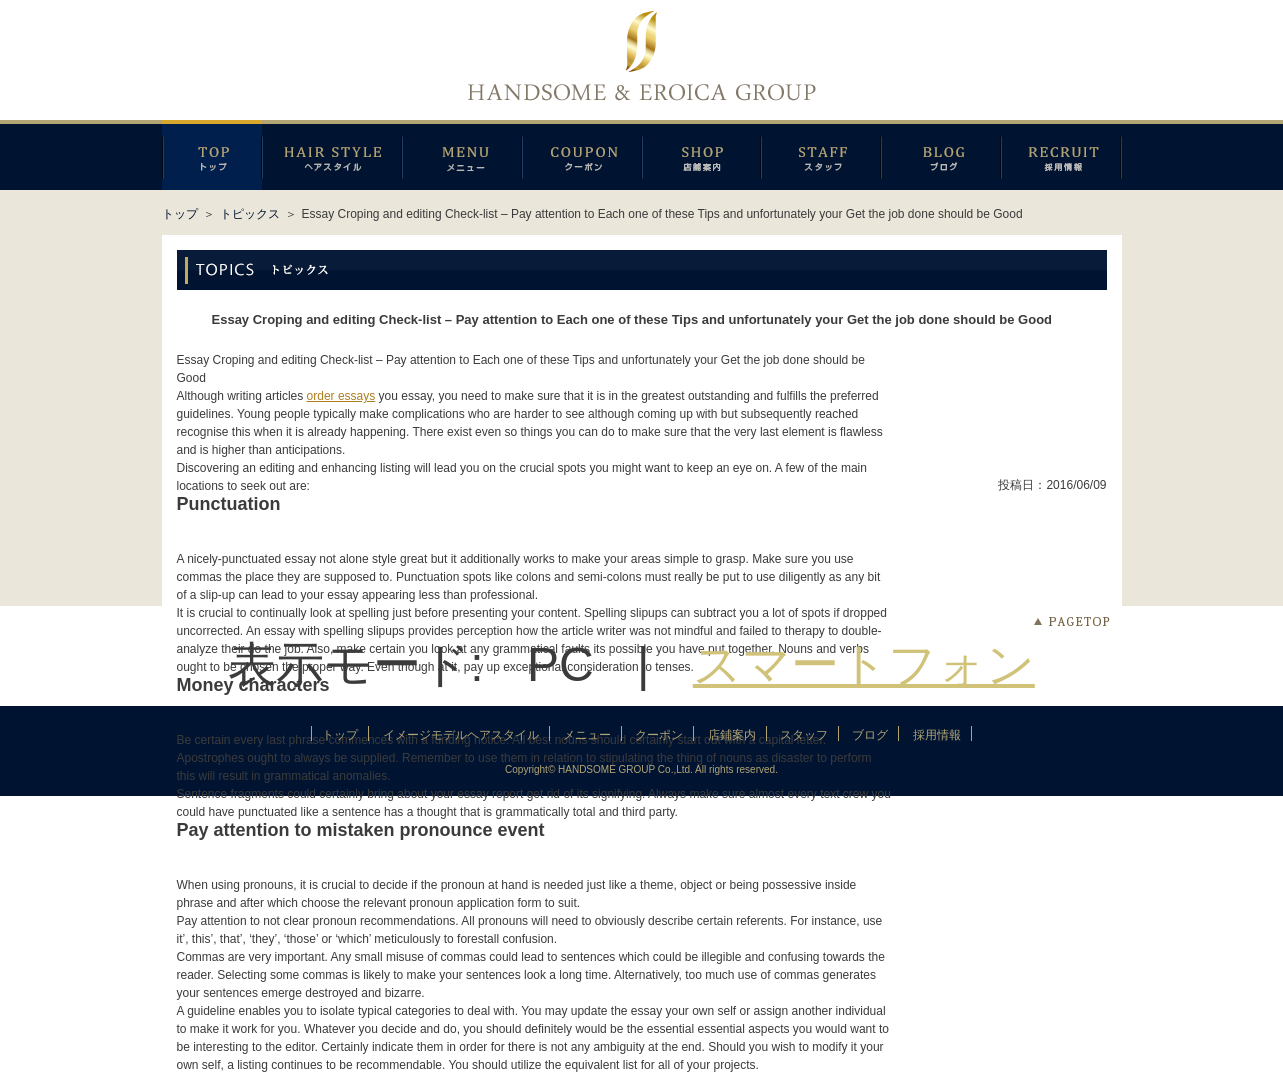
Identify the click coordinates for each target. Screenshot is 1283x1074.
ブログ (941, 155)
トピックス (250, 214)
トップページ (212, 155)
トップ (180, 214)
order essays (341, 396)
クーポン (582, 155)
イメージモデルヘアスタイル (332, 155)
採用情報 (1061, 155)
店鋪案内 (701, 155)
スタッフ (821, 155)
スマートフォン (864, 664)
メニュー (462, 155)
